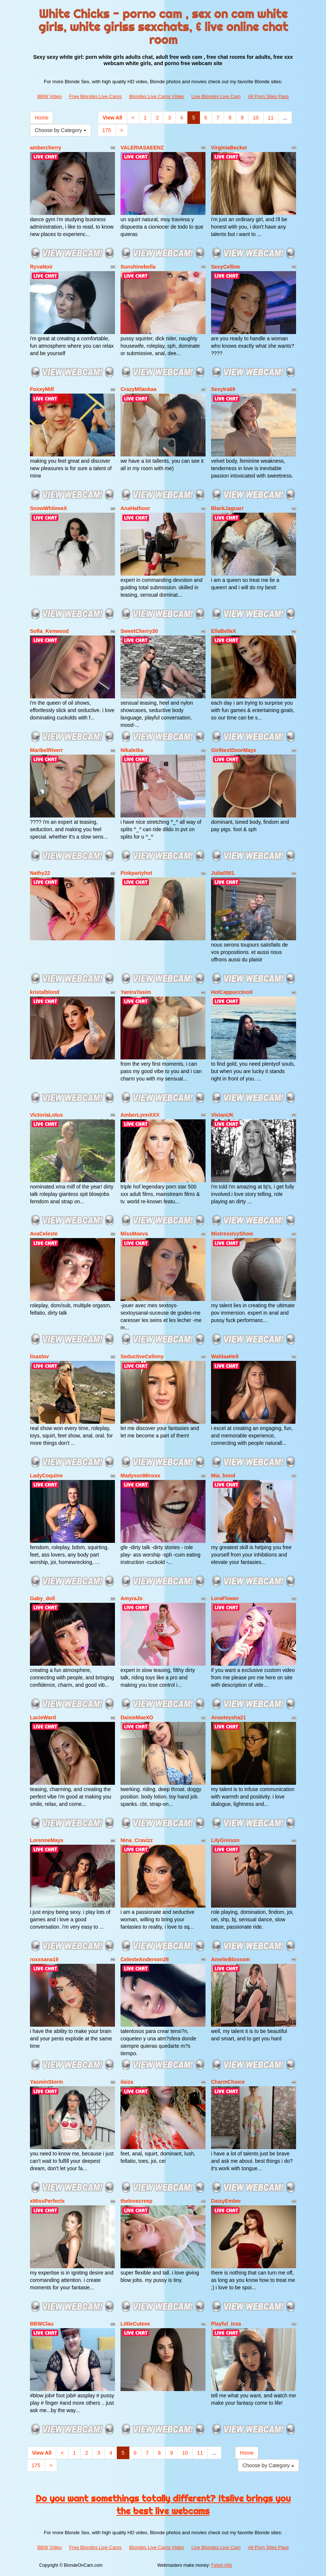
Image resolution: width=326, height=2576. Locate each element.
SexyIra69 (223, 389)
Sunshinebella (138, 267)
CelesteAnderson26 (144, 1959)
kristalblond (44, 992)
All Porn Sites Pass (268, 96)
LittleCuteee (135, 2324)
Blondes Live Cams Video (156, 96)
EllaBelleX (223, 631)
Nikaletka (131, 750)
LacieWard (43, 1717)
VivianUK (222, 1115)
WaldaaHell (224, 1356)
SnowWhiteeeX (48, 508)
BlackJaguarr (227, 508)
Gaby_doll (42, 1598)
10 (256, 118)
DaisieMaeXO (136, 1717)
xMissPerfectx (47, 2201)
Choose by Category (60, 130)
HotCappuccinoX (232, 992)
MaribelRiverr (46, 750)
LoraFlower (225, 1598)
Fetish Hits (221, 2565)
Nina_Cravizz (136, 1840)
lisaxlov (39, 1356)
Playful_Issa (226, 2324)
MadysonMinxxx (140, 1475)
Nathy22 (40, 873)
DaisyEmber (226, 2201)
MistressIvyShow (232, 1234)
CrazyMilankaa (138, 389)
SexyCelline (225, 267)
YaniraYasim (135, 992)
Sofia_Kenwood (49, 631)
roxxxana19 (44, 1959)
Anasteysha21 (228, 1717)
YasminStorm (46, 2082)
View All (112, 118)
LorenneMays (46, 1840)
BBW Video (49, 96)
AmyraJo (131, 1598)
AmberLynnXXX (139, 1115)
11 (271, 118)
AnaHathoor (135, 508)
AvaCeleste (44, 1234)
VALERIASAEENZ (142, 148)
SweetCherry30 (139, 631)
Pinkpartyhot (136, 873)
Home (41, 118)
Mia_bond (223, 1475)
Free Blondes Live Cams (95, 96)
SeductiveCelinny (142, 1356)
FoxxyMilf (42, 389)
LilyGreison (225, 1840)
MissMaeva (134, 1234)
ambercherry (45, 148)
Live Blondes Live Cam (216, 96)
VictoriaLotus (46, 1115)
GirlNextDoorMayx (233, 750)
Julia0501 (222, 873)
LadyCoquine (46, 1475)
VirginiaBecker (229, 148)
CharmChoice (228, 2082)
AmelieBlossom (230, 1959)
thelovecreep (136, 2201)
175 (106, 130)
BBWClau (42, 2324)
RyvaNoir (41, 267)
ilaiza (126, 2082)
